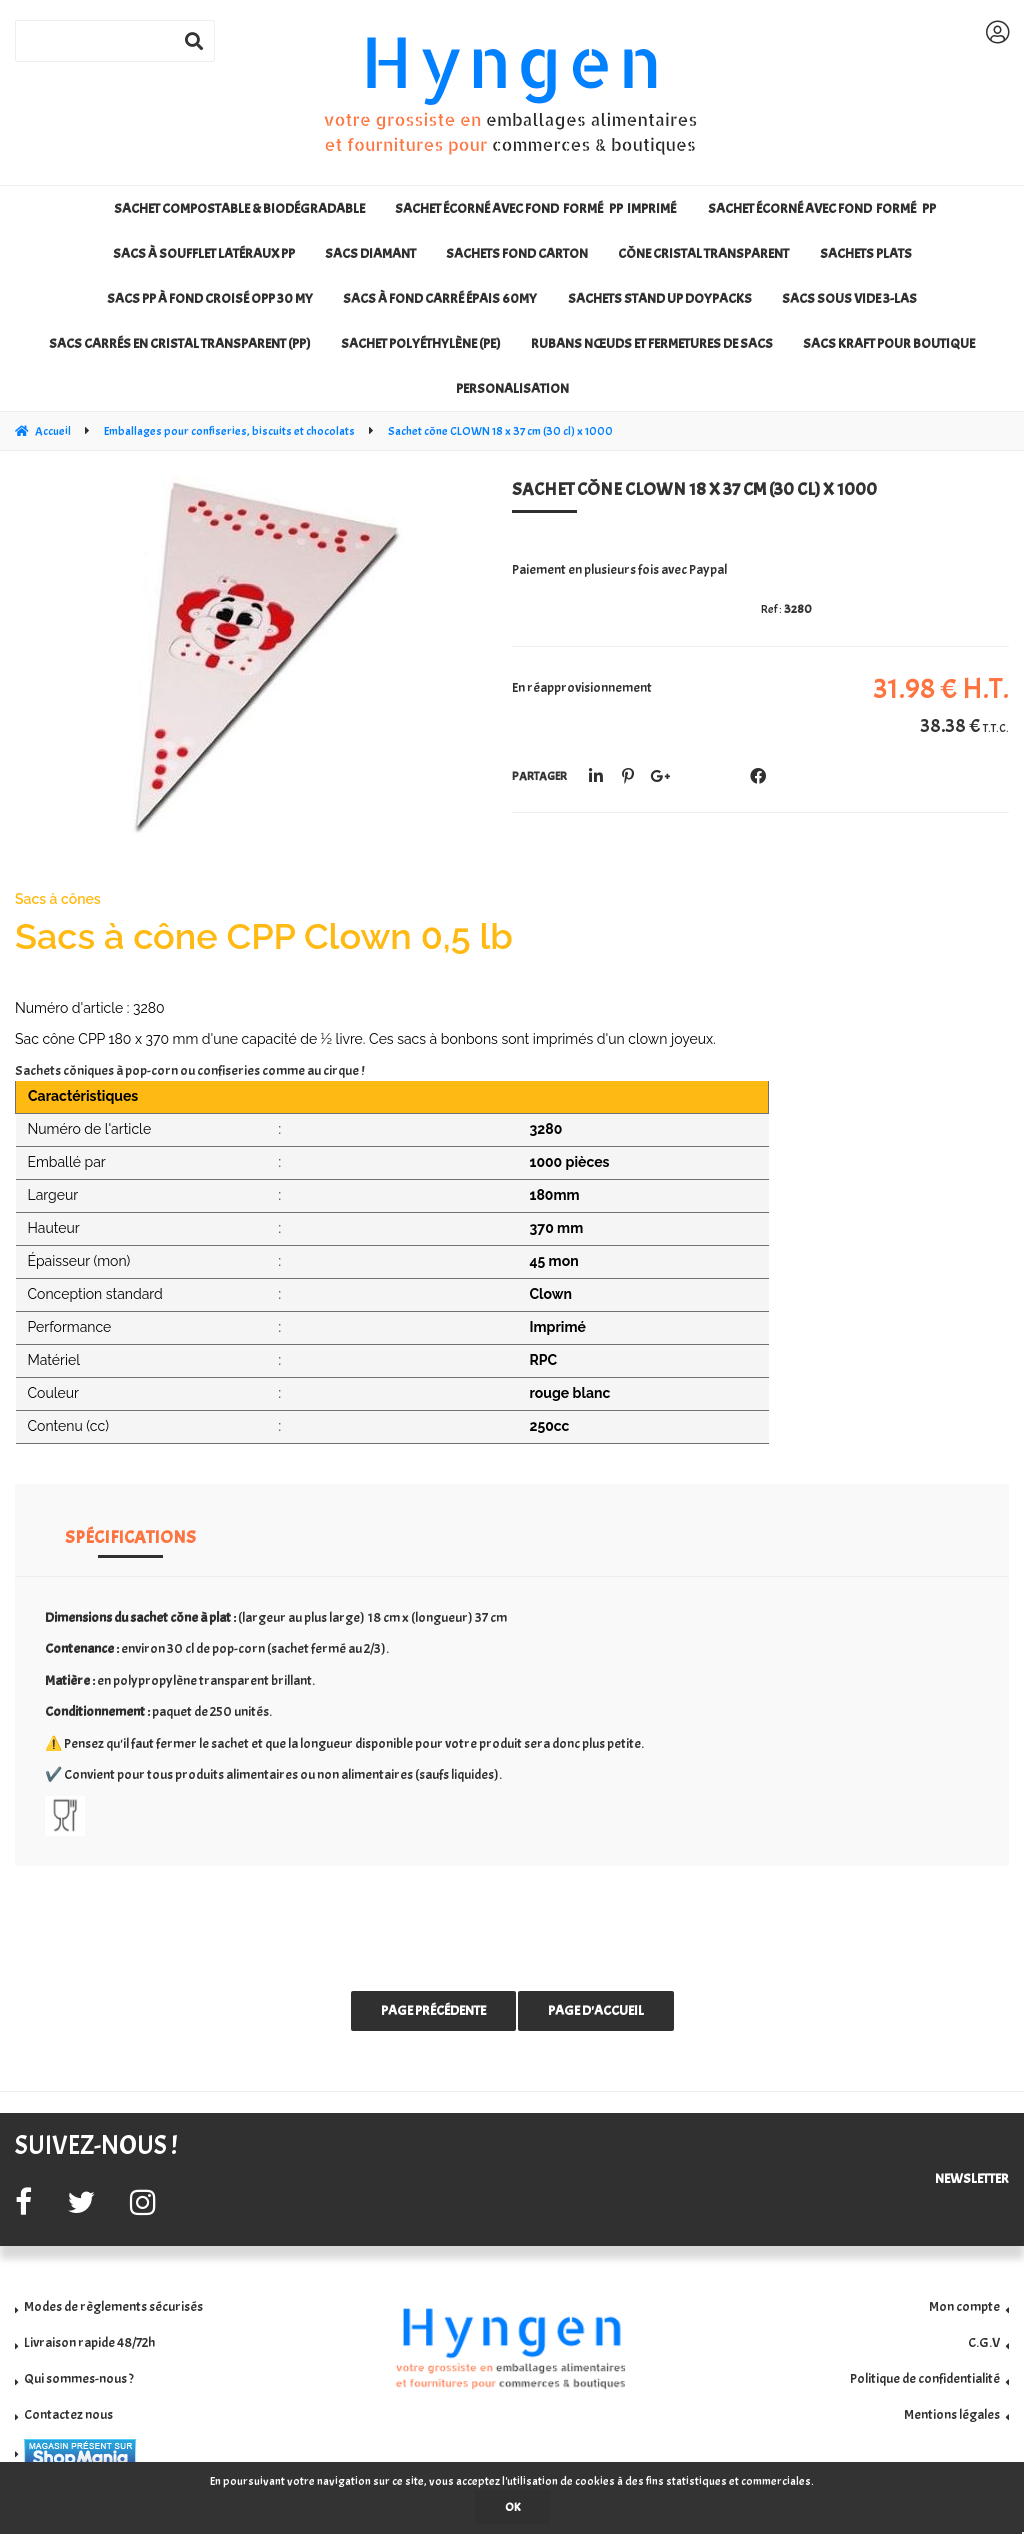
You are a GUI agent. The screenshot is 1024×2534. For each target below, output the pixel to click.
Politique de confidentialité (925, 2378)
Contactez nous (68, 2414)
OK (512, 2507)
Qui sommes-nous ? (79, 2378)
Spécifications (130, 1537)
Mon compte (964, 2306)
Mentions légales (952, 2414)
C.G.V (984, 2342)
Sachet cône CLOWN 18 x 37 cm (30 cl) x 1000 (694, 489)
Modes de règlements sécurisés (113, 2306)
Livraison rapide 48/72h (89, 2342)
